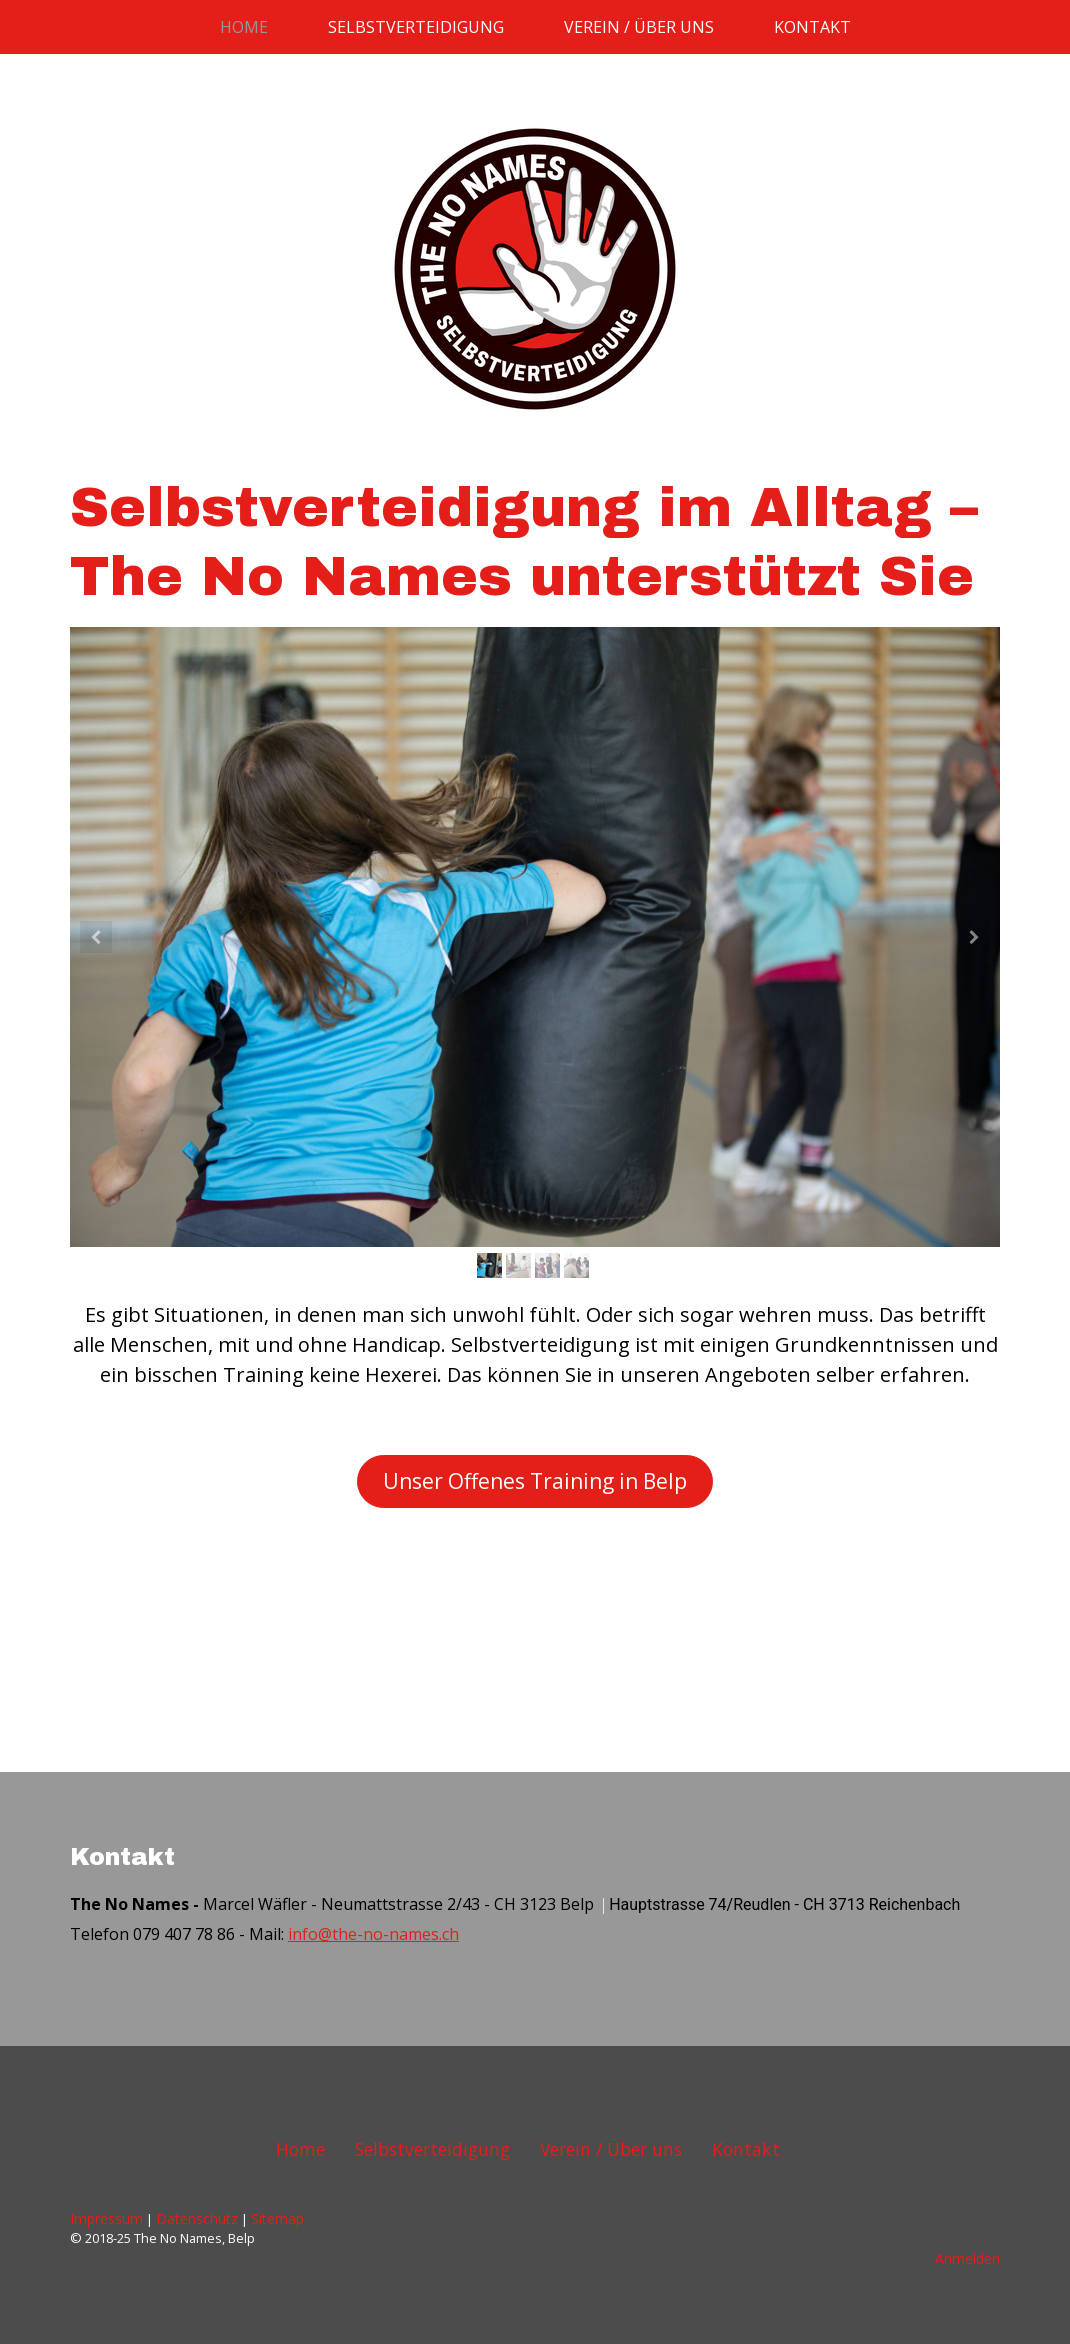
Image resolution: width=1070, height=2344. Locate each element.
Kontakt (812, 27)
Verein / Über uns (639, 27)
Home (244, 27)
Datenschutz (197, 2218)
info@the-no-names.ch (373, 1934)
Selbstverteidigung (416, 27)
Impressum (106, 2218)
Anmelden (967, 2258)
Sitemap (277, 2218)
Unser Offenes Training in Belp (535, 1481)
